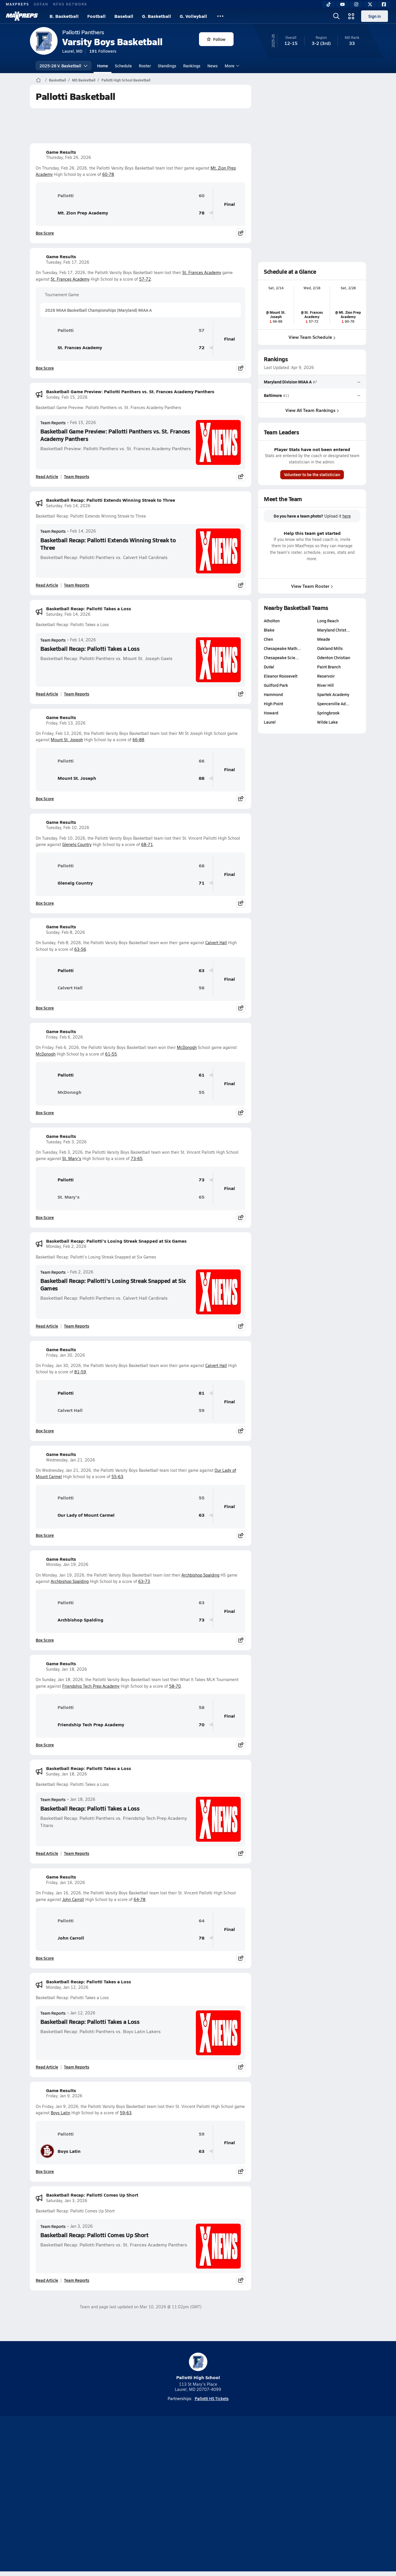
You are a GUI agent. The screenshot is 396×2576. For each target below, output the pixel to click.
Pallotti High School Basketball (125, 80)
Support (322, 2494)
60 (201, 196)
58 (201, 1707)
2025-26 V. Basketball (63, 66)
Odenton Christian (333, 657)
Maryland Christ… (333, 630)
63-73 (144, 1581)
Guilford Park (276, 685)
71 (201, 883)
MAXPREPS (17, 4)
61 (201, 1075)
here (346, 516)
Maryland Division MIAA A (288, 382)
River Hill (325, 685)
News (212, 66)
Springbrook (328, 713)
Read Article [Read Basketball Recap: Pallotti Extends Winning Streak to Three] (47, 585)
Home (102, 66)
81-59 (80, 1371)
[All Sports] (220, 16)
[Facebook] (384, 4)
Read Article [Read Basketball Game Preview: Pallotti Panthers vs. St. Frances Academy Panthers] (47, 476)
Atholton (272, 620)
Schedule (123, 66)
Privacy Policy (161, 2494)
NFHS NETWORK (70, 4)
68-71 (147, 844)
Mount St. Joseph (67, 739)
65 (201, 1197)
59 (201, 1410)
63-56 (80, 949)
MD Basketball (83, 80)
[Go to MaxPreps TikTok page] (156, 2471)
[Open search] (336, 16)
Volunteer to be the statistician (312, 474)
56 (201, 988)
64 (201, 1921)
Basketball (57, 80)
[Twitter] (370, 4)
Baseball (123, 16)
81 (201, 1393)
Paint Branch (329, 667)
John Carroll (73, 1899)
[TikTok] (328, 4)
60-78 (108, 174)
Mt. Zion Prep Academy (74, 213)
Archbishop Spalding (200, 1575)
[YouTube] (342, 4)
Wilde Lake (327, 722)
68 (201, 866)
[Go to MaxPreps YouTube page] (177, 2471)
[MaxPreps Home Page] (38, 80)
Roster (145, 66)
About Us (72, 2494)
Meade (323, 639)
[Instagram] (356, 4)
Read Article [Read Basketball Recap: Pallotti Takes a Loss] (47, 694)
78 (201, 213)
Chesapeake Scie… (281, 657)
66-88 (138, 739)
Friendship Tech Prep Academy (91, 1686)
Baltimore (273, 395)
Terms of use (196, 2494)
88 (201, 778)
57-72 (145, 279)
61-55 (111, 1054)
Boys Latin (60, 2112)
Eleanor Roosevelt (281, 676)
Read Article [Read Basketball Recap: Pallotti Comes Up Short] (47, 2280)
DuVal (269, 667)
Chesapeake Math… (282, 648)
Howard (271, 713)
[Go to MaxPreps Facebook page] (239, 2471)
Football (96, 16)
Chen (268, 639)
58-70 (175, 1686)
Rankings (191, 66)
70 (201, 1725)
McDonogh (187, 1047)
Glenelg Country (77, 844)
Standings (167, 66)
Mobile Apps (100, 2494)
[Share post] (240, 232)
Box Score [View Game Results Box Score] (45, 233)
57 (201, 330)
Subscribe (130, 2494)
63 (201, 970)
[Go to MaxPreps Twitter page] (218, 2471)
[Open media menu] (351, 16)
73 (201, 1180)
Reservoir (326, 676)
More (231, 66)
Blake (269, 630)
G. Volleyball (193, 16)
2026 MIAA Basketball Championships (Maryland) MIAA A (98, 310)
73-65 (137, 1158)
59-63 (126, 2112)
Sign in (374, 16)
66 (201, 761)
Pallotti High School (198, 2367)
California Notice (235, 2494)
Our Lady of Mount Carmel (77, 1515)
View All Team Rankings (312, 410)
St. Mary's (71, 1158)
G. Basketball (156, 16)
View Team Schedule (312, 337)
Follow (216, 39)
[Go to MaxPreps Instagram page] (198, 2471)
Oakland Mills (330, 648)
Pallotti (57, 195)
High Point (273, 703)
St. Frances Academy (201, 272)
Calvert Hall (216, 942)
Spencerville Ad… (333, 703)
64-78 (139, 1899)
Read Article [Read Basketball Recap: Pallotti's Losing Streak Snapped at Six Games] (47, 1326)
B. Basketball (64, 16)
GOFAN (41, 4)
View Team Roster (312, 586)
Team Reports (53, 422)
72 (201, 348)
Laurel (270, 722)
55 (201, 1092)
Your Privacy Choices (281, 2494)
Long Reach (328, 620)
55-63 (117, 1476)
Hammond (273, 694)
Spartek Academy (333, 694)
